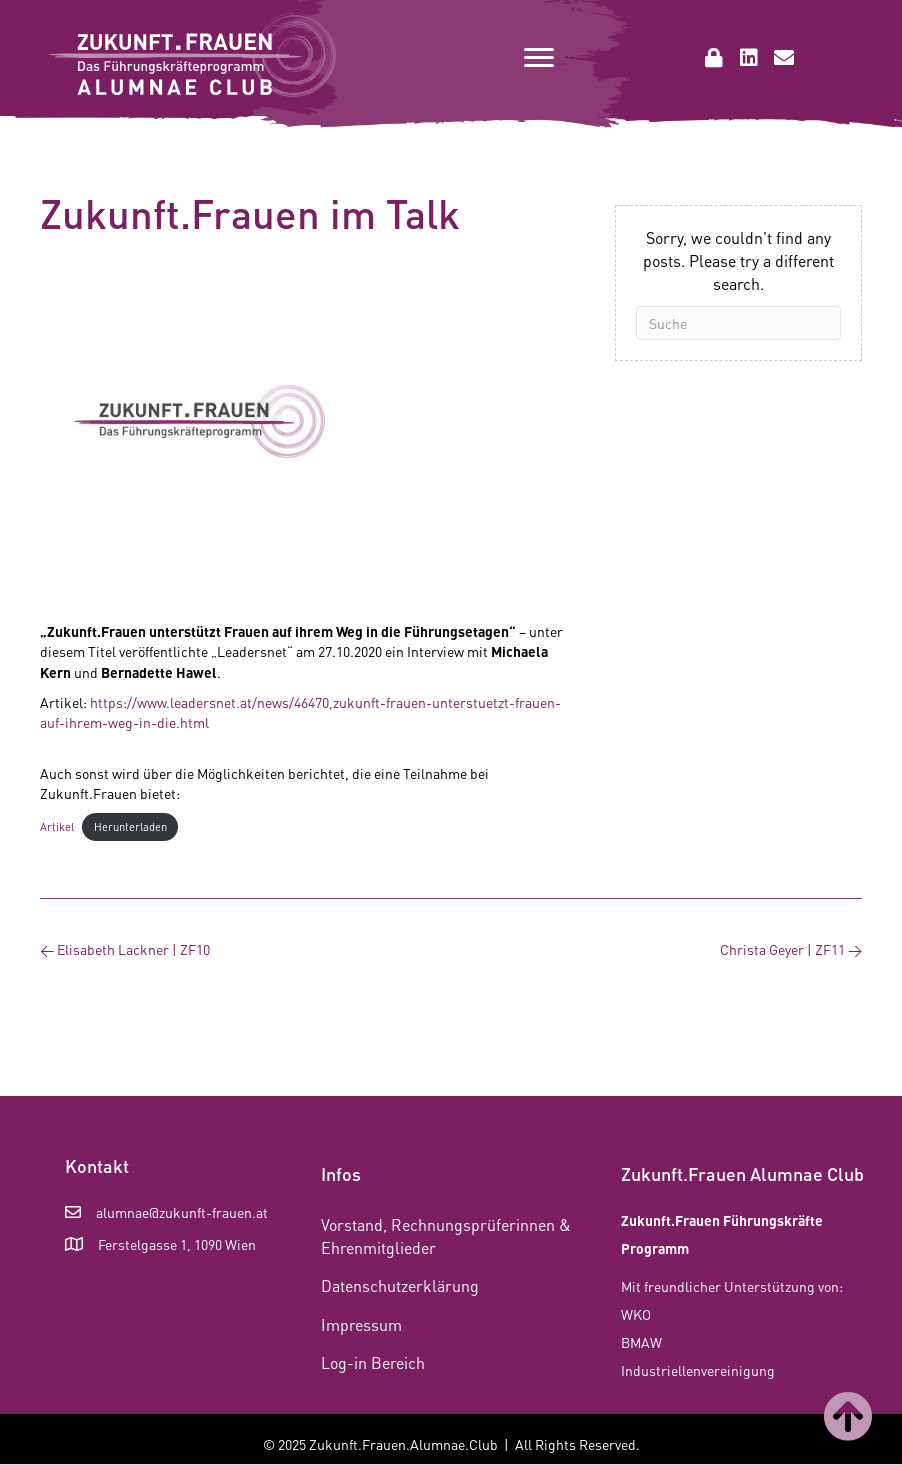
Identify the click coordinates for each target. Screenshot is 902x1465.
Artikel (57, 826)
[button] (714, 58)
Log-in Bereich (373, 1362)
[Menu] (539, 58)
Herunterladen (130, 826)
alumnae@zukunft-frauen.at (182, 1212)
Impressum (361, 1324)
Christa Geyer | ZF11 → (791, 949)
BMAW (641, 1342)
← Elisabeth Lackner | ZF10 (125, 949)
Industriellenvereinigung (698, 1370)
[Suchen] (738, 323)
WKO (636, 1314)
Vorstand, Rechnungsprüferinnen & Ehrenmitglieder (446, 1236)
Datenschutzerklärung (400, 1285)
